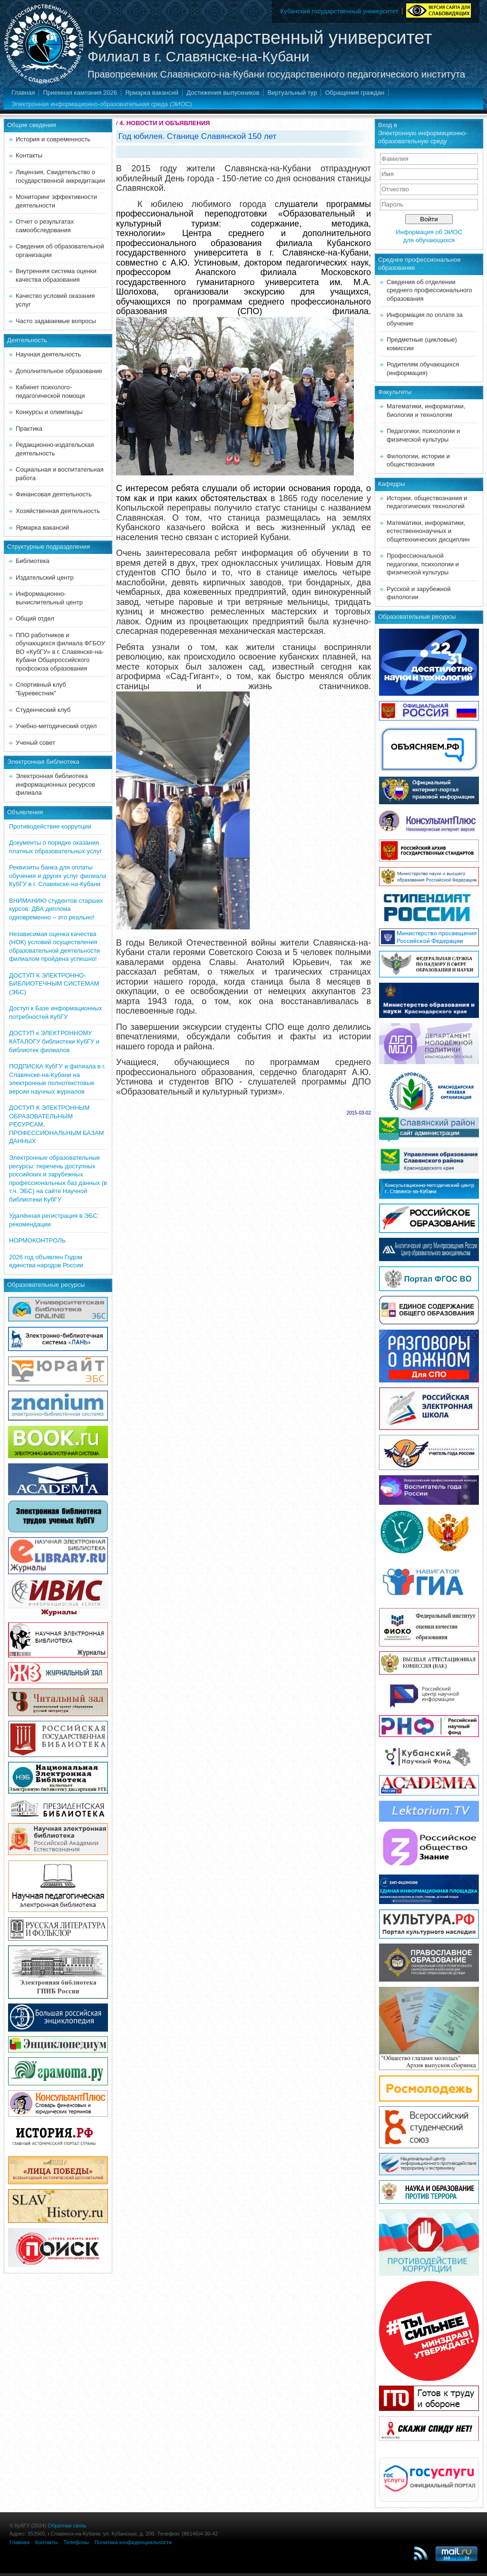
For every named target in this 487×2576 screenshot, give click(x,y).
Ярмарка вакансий (151, 92)
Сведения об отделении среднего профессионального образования (429, 290)
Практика (29, 428)
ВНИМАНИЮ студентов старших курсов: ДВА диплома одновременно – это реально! (56, 909)
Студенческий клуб (43, 709)
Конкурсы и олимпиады (49, 411)
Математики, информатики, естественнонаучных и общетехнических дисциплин (428, 531)
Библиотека (32, 560)
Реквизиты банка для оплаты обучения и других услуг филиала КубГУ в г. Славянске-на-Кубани (57, 876)
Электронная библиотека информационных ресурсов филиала (55, 784)
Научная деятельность (48, 354)
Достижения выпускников (222, 92)
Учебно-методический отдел (56, 726)
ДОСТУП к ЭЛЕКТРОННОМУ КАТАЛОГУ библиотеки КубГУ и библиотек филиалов (54, 1041)
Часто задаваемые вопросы (56, 321)
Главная (23, 92)
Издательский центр (45, 577)
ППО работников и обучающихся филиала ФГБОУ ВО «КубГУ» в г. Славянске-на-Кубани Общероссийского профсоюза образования (60, 652)
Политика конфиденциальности (133, 2542)
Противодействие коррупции (50, 826)
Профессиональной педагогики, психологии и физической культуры (423, 564)
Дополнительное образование (59, 371)
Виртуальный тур (292, 92)
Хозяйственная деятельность (58, 510)
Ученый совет (35, 742)
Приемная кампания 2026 (80, 92)
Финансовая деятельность (54, 494)
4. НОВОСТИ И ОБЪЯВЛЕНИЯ (164, 123)
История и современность (53, 139)
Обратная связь (67, 2525)
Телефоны (76, 2542)
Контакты (29, 155)
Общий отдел (35, 618)
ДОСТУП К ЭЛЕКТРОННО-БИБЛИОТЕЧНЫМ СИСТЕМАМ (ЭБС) (54, 984)
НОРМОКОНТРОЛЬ (37, 1240)
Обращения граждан (354, 92)
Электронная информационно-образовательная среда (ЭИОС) (101, 104)
